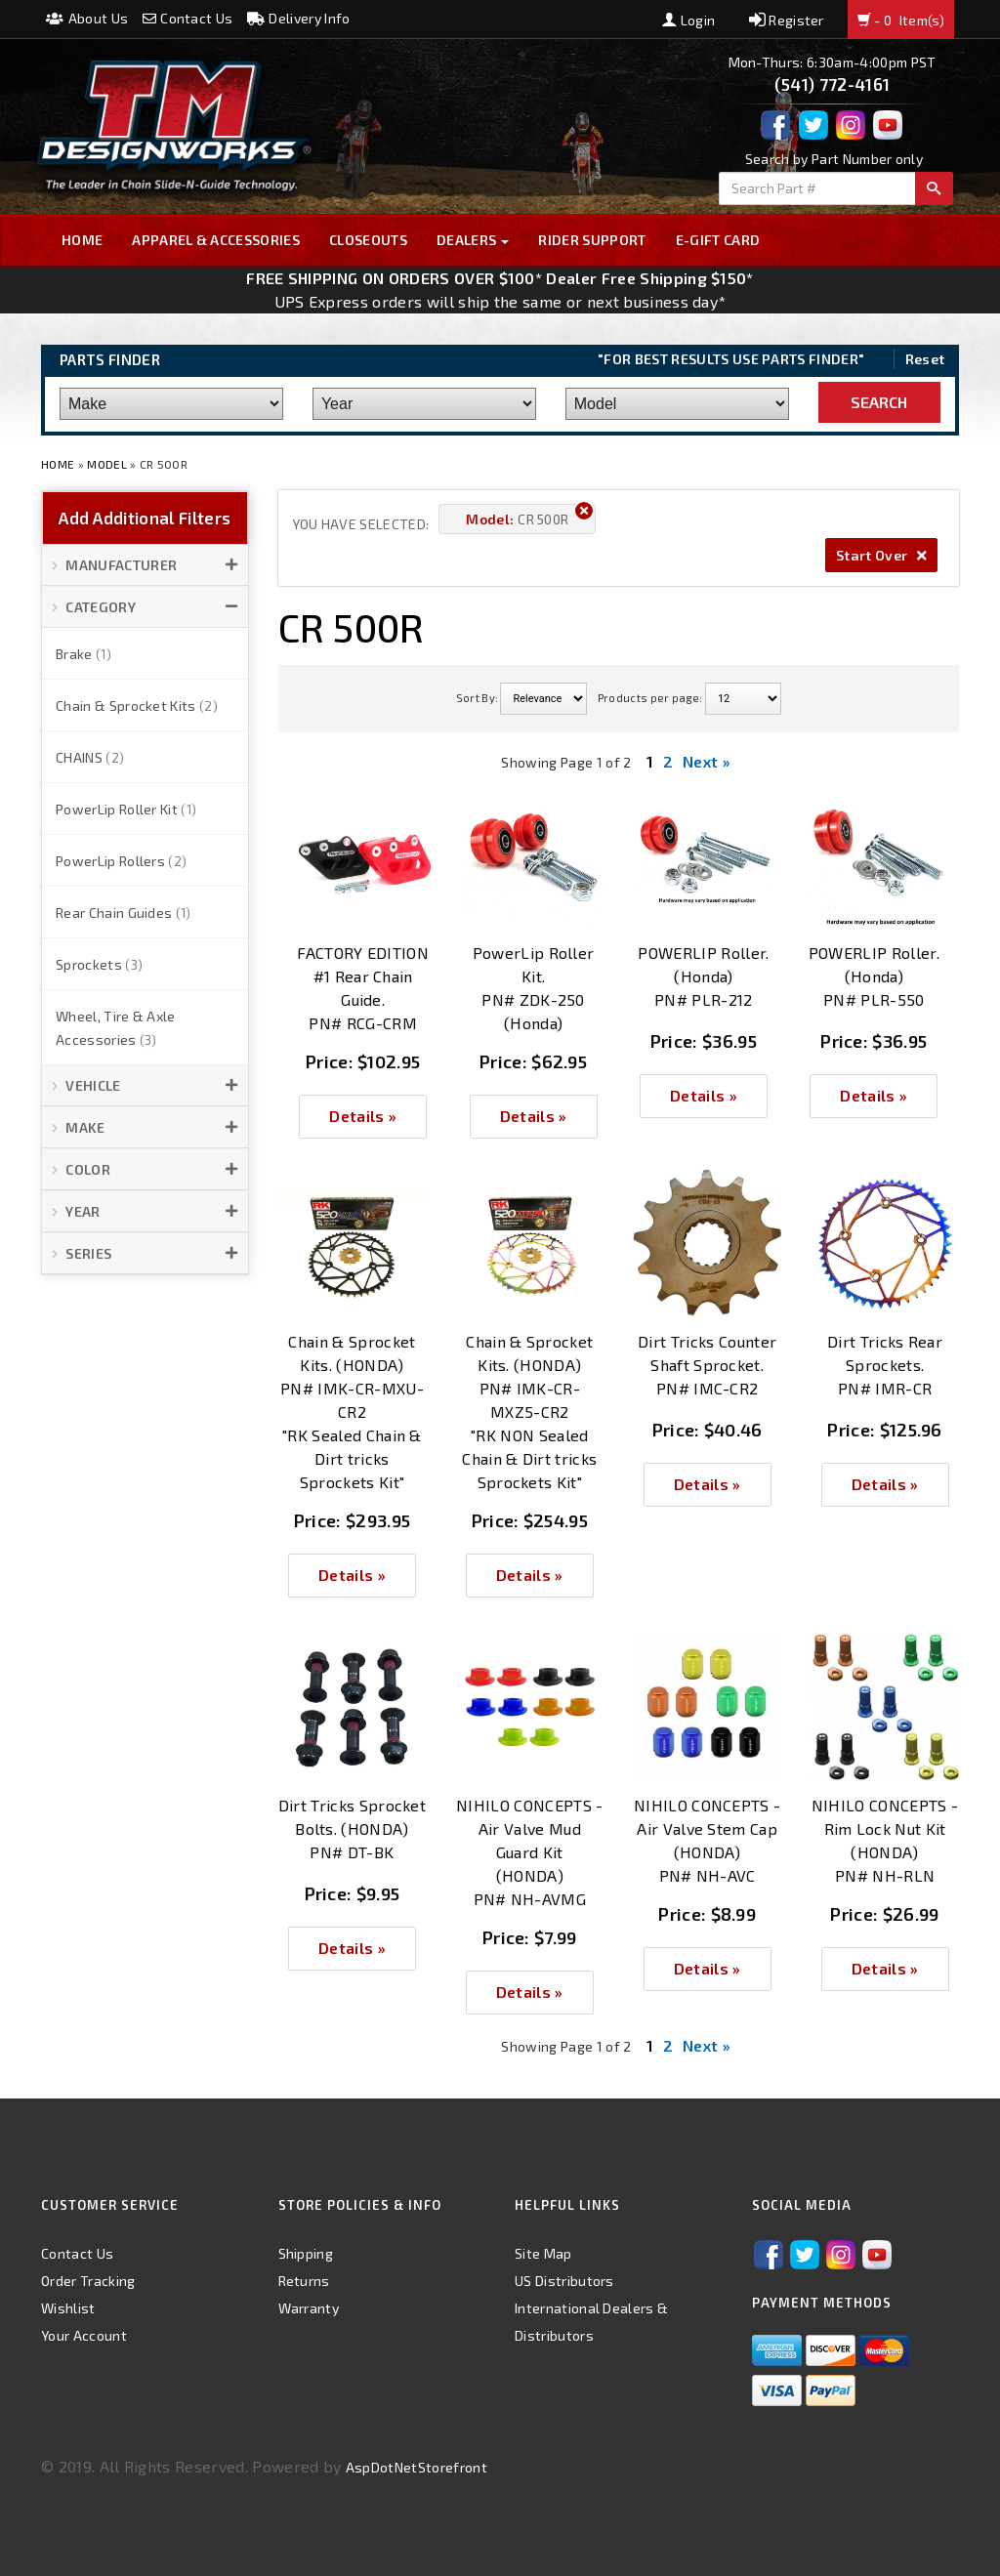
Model (107, 464)
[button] (145, 565)
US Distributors (564, 2280)
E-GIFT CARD (718, 239)
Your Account (84, 2335)
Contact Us (188, 18)
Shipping (306, 2253)
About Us (87, 18)
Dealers (473, 239)
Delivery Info (299, 18)
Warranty (309, 2308)
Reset (925, 359)
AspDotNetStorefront (416, 2467)
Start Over (881, 555)
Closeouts (368, 239)
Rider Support (592, 239)
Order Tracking (88, 2280)
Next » (706, 761)
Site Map (543, 2253)
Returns (304, 2280)
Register (786, 20)
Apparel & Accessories (216, 239)
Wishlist (68, 2308)
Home (82, 239)
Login (688, 20)
